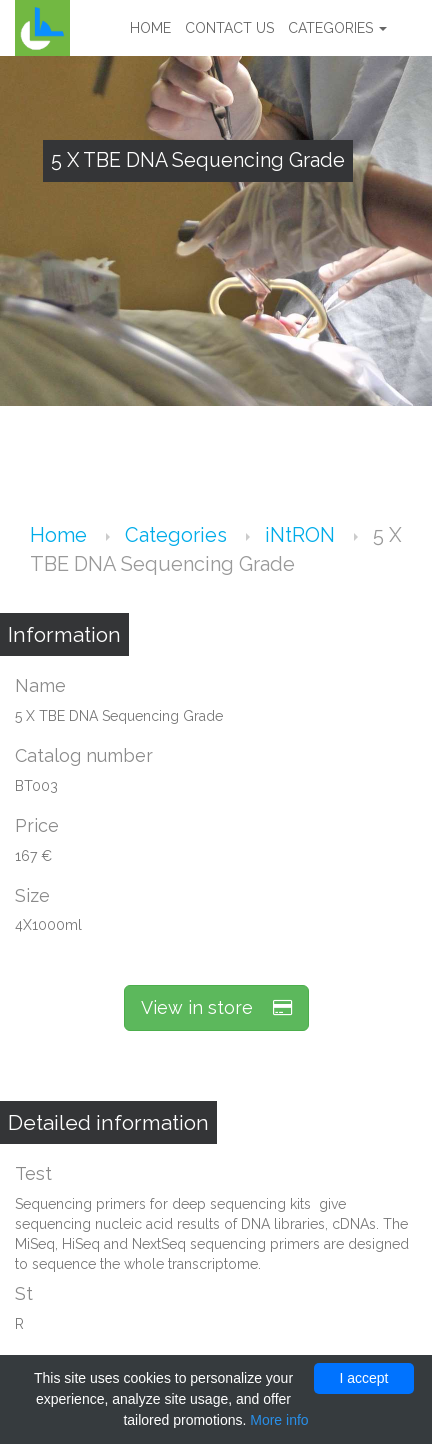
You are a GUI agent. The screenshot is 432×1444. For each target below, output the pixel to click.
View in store (216, 1007)
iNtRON (302, 535)
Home (150, 28)
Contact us (229, 28)
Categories (337, 28)
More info (279, 1420)
